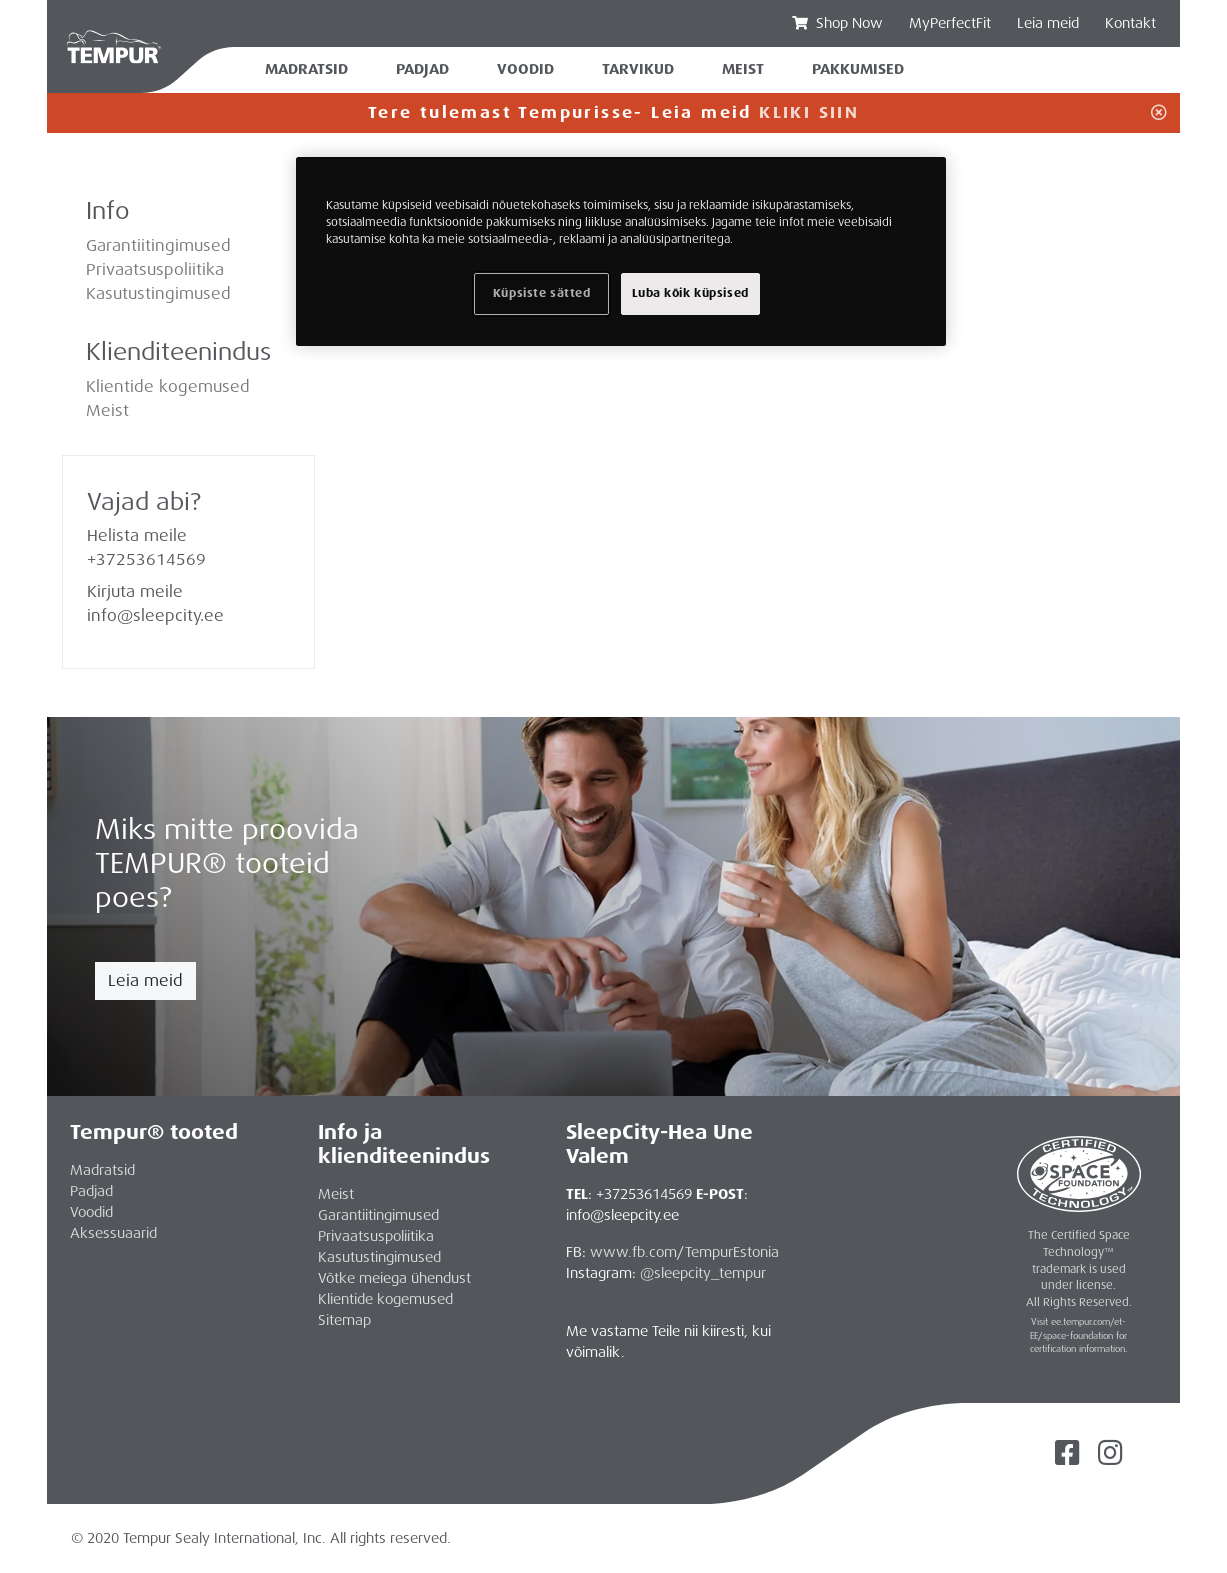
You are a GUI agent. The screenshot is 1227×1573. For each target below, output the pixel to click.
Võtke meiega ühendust (394, 1278)
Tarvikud (638, 69)
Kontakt (1130, 23)
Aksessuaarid (113, 1233)
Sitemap (344, 1320)
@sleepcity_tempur (703, 1273)
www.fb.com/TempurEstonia (684, 1252)
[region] (621, 251)
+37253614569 (146, 559)
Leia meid (145, 980)
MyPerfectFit (950, 23)
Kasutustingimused (158, 293)
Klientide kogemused (168, 386)
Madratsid (306, 69)
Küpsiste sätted (542, 293)
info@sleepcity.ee (155, 615)
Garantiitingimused (158, 245)
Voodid (525, 69)
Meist (107, 410)
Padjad (422, 69)
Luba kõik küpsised (690, 293)
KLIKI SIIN (809, 112)
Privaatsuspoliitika (155, 269)
